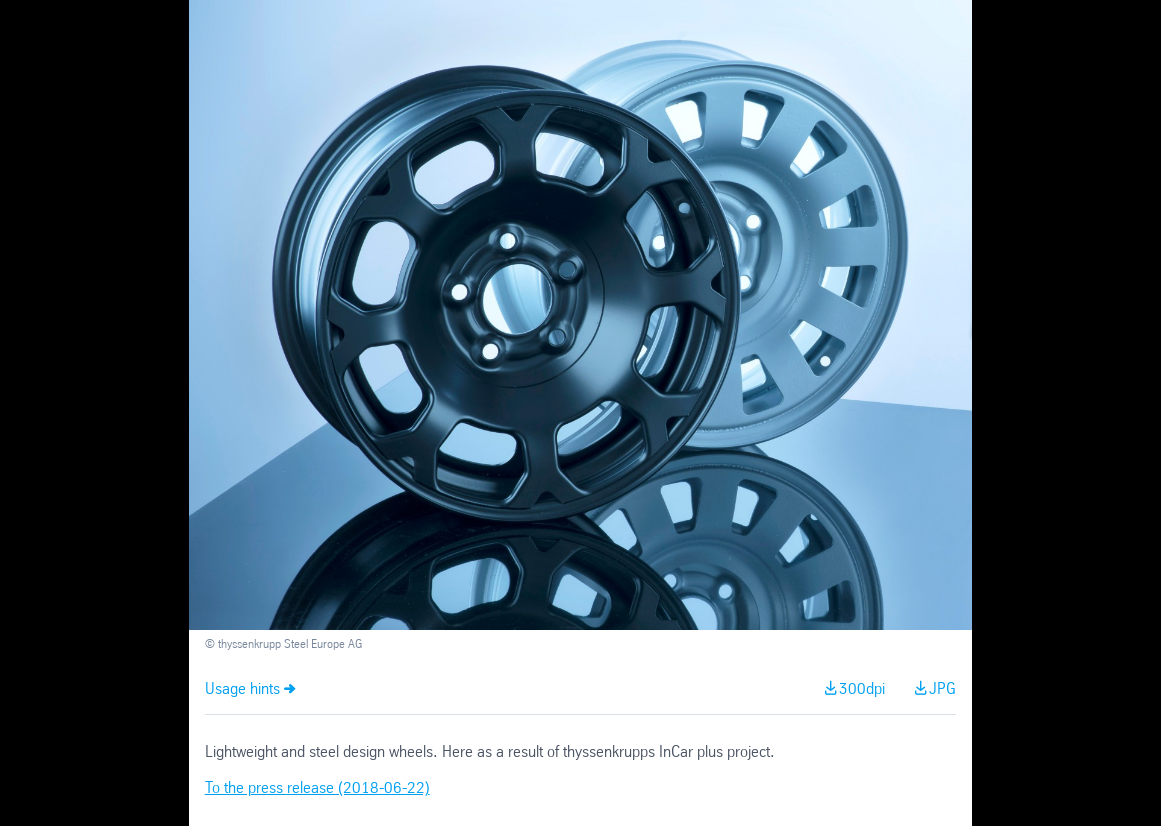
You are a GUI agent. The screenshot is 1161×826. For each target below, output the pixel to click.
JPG (942, 689)
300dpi (862, 689)
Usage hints (242, 689)
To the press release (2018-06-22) (317, 788)
